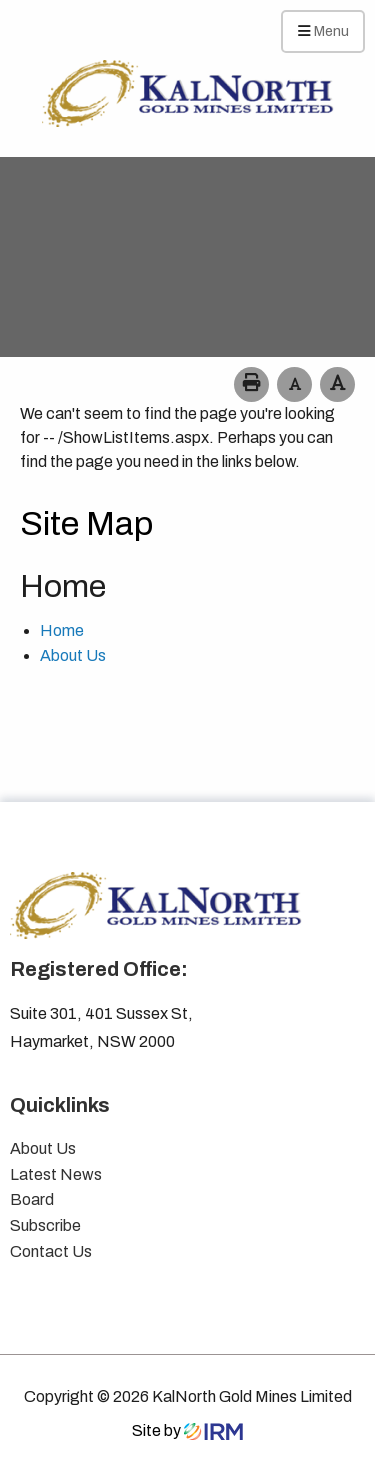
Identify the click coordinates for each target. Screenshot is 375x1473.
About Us (73, 655)
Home (62, 630)
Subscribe (45, 1225)
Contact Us (51, 1251)
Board (32, 1199)
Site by (187, 1430)
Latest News (56, 1174)
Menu (323, 31)
